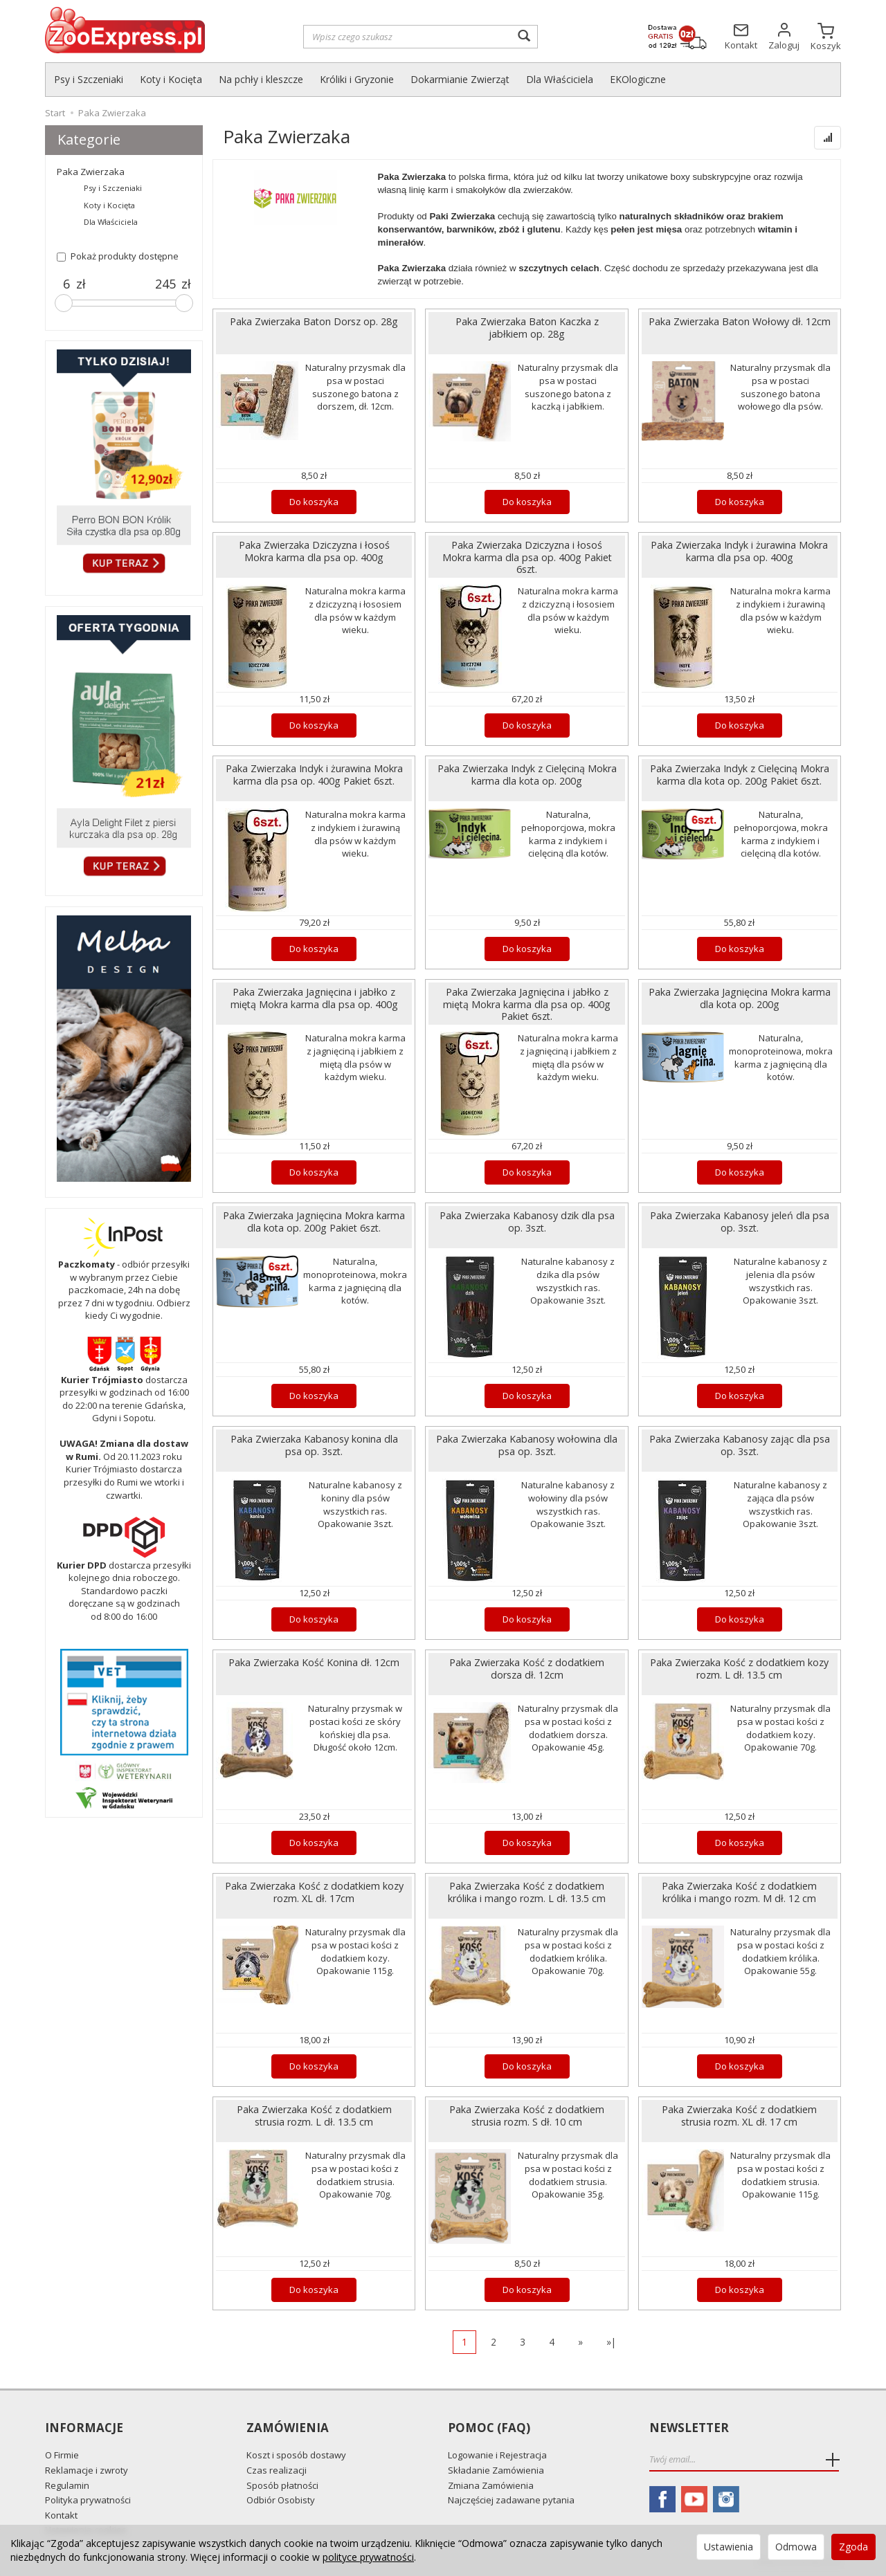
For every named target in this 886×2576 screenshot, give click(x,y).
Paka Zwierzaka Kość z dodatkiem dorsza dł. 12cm (526, 1668)
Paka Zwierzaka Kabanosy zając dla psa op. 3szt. (739, 1444)
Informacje (84, 2428)
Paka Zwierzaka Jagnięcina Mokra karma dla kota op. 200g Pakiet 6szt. (314, 1221)
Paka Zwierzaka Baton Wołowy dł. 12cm (740, 321)
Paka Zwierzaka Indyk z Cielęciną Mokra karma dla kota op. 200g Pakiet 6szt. (739, 774)
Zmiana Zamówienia (491, 2485)
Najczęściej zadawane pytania (511, 2500)
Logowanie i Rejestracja (497, 2455)
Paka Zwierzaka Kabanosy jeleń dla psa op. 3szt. (739, 1221)
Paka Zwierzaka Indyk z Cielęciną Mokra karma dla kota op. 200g (527, 774)
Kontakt (61, 2515)
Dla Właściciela (559, 79)
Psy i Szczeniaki (88, 79)
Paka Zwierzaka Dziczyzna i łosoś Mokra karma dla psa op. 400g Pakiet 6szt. (527, 556)
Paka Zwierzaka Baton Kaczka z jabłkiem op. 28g (527, 327)
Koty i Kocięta (171, 79)
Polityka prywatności (88, 2500)
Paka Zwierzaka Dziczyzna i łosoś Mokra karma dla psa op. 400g (314, 550)
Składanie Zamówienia (496, 2470)
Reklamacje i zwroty (86, 2470)
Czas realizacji (276, 2470)
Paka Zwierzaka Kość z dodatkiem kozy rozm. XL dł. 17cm (314, 1891)
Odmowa (796, 2546)
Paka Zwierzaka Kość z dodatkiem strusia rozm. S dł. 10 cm (526, 2115)
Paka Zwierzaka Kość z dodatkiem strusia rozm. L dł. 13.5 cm (314, 2115)
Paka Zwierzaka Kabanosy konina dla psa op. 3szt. (314, 1444)
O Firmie (62, 2455)
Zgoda (853, 2546)
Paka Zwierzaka (91, 171)
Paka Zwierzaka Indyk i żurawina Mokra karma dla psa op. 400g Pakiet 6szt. (314, 774)
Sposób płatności (282, 2485)
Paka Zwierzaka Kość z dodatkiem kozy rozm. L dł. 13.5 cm (739, 1668)
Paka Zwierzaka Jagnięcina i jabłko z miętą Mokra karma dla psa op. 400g (314, 997)
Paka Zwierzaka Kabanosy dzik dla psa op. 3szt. (527, 1221)
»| (611, 2341)
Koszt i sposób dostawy (296, 2455)
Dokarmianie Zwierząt (459, 79)
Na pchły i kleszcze (261, 79)
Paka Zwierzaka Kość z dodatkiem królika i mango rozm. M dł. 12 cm (739, 1891)
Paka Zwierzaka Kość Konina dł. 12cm (313, 1662)
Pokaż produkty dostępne (118, 256)
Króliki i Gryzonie (357, 79)
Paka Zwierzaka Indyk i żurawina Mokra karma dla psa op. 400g (739, 550)
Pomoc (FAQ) (489, 2428)
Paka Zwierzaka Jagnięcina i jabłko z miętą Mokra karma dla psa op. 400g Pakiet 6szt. (527, 1003)
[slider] (64, 303)
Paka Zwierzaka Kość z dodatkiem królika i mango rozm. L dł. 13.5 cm (527, 1891)
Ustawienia (728, 2546)
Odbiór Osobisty (280, 2500)
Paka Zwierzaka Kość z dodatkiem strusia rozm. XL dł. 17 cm (739, 2115)
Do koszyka (313, 501)
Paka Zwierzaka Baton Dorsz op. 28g (314, 321)
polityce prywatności (368, 2557)
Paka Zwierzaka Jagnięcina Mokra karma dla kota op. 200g (740, 997)
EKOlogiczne (638, 79)
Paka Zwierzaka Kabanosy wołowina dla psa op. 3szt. (526, 1444)
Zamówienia (287, 2428)
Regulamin (67, 2485)
